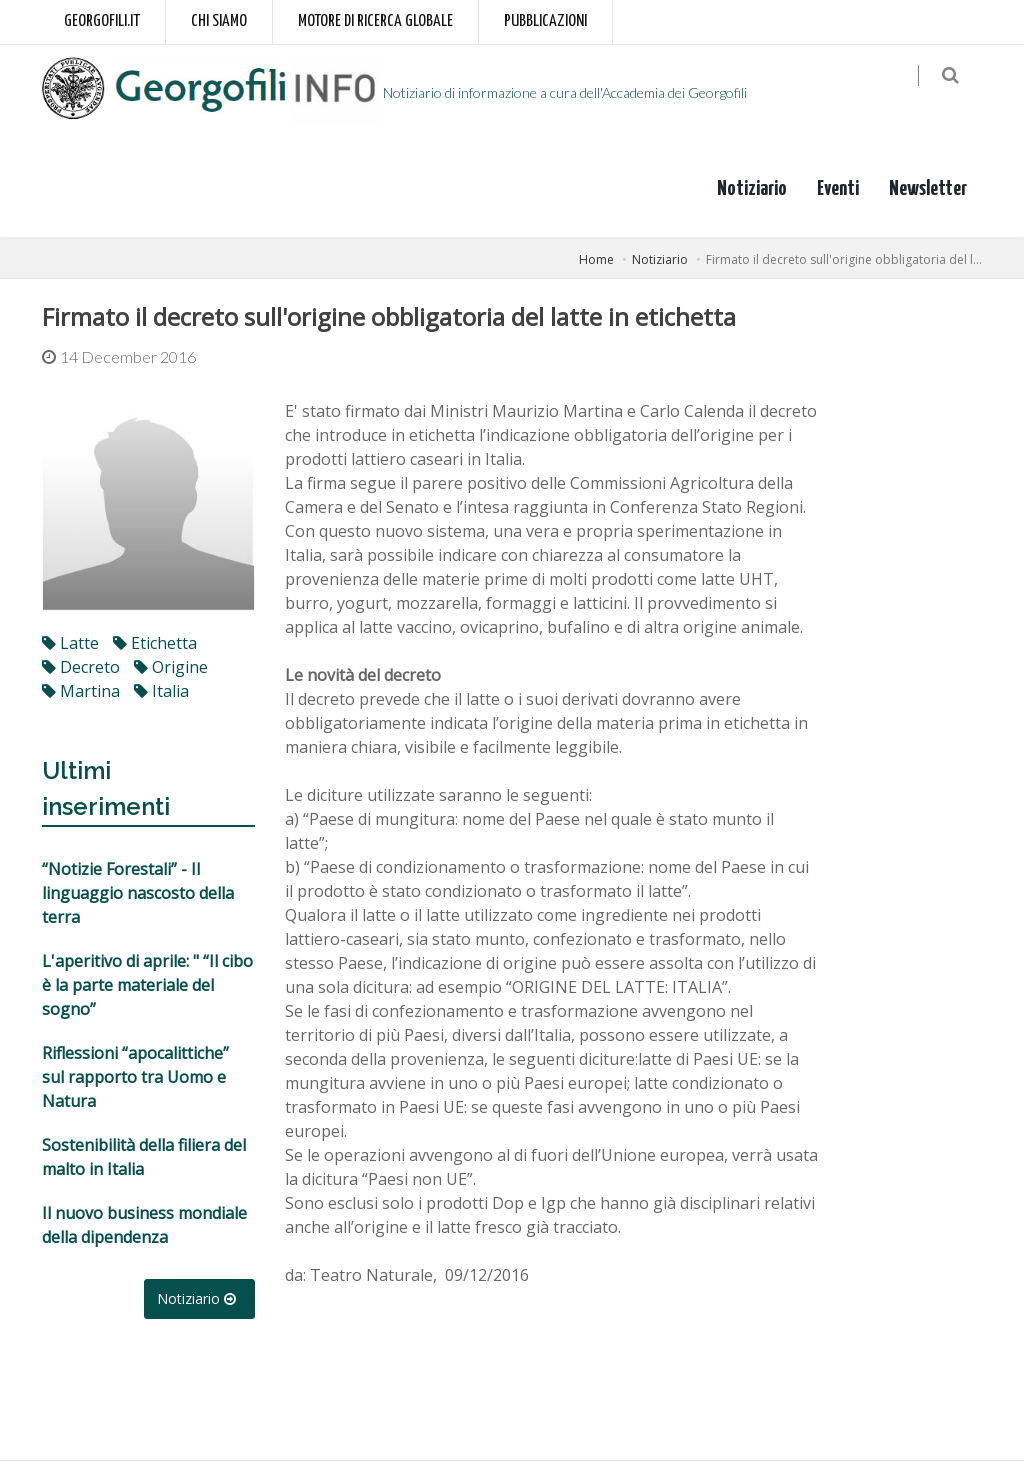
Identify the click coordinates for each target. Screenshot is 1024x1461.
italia (161, 692)
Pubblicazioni (545, 21)
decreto (81, 668)
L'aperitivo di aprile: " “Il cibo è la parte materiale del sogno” (147, 986)
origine (171, 668)
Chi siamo (219, 21)
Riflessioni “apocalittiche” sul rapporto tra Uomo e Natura (135, 1078)
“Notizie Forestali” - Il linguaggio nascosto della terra (138, 894)
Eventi (838, 189)
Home (596, 259)
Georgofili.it (102, 21)
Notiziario (752, 189)
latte (70, 644)
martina (81, 692)
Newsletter (928, 189)
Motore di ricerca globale (375, 21)
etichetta (155, 644)
